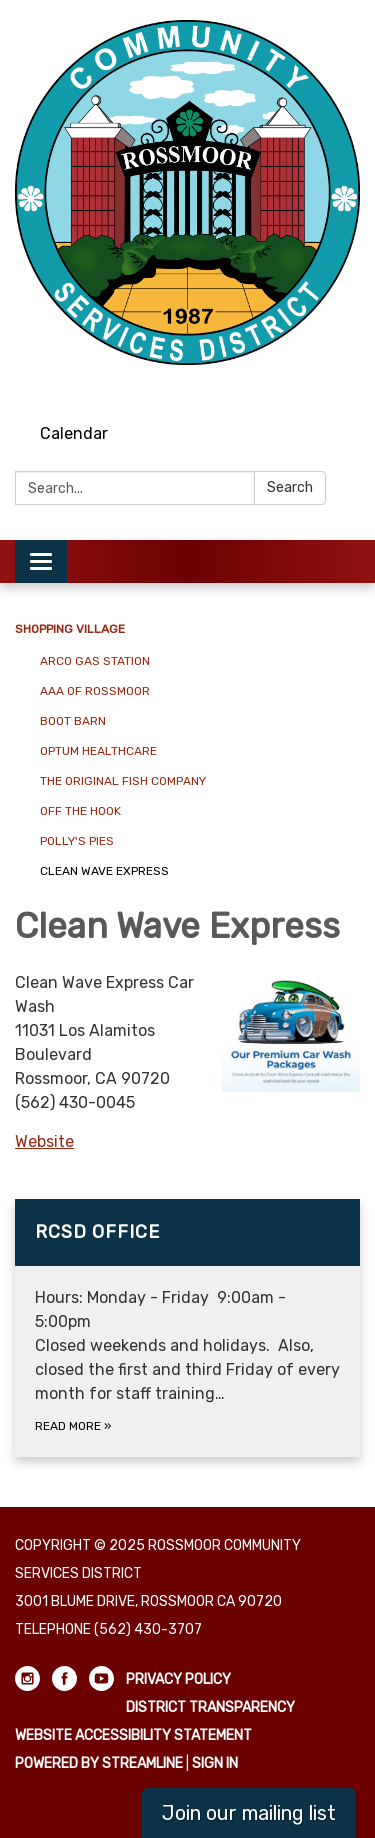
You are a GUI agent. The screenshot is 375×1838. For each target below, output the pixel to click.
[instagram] (273, 384)
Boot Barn (73, 721)
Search (290, 487)
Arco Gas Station (95, 661)
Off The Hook (80, 811)
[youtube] (347, 384)
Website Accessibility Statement (133, 1735)
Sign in (215, 1763)
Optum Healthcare (98, 751)
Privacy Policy (178, 1679)
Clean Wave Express (104, 871)
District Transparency (210, 1707)
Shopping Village (70, 629)
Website (44, 1141)
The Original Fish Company (123, 781)
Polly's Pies (77, 841)
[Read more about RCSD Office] (187, 1328)
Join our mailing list (249, 1813)
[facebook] (310, 384)
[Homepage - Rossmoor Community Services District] (187, 192)
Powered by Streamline (99, 1763)
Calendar (74, 433)
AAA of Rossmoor (95, 691)
